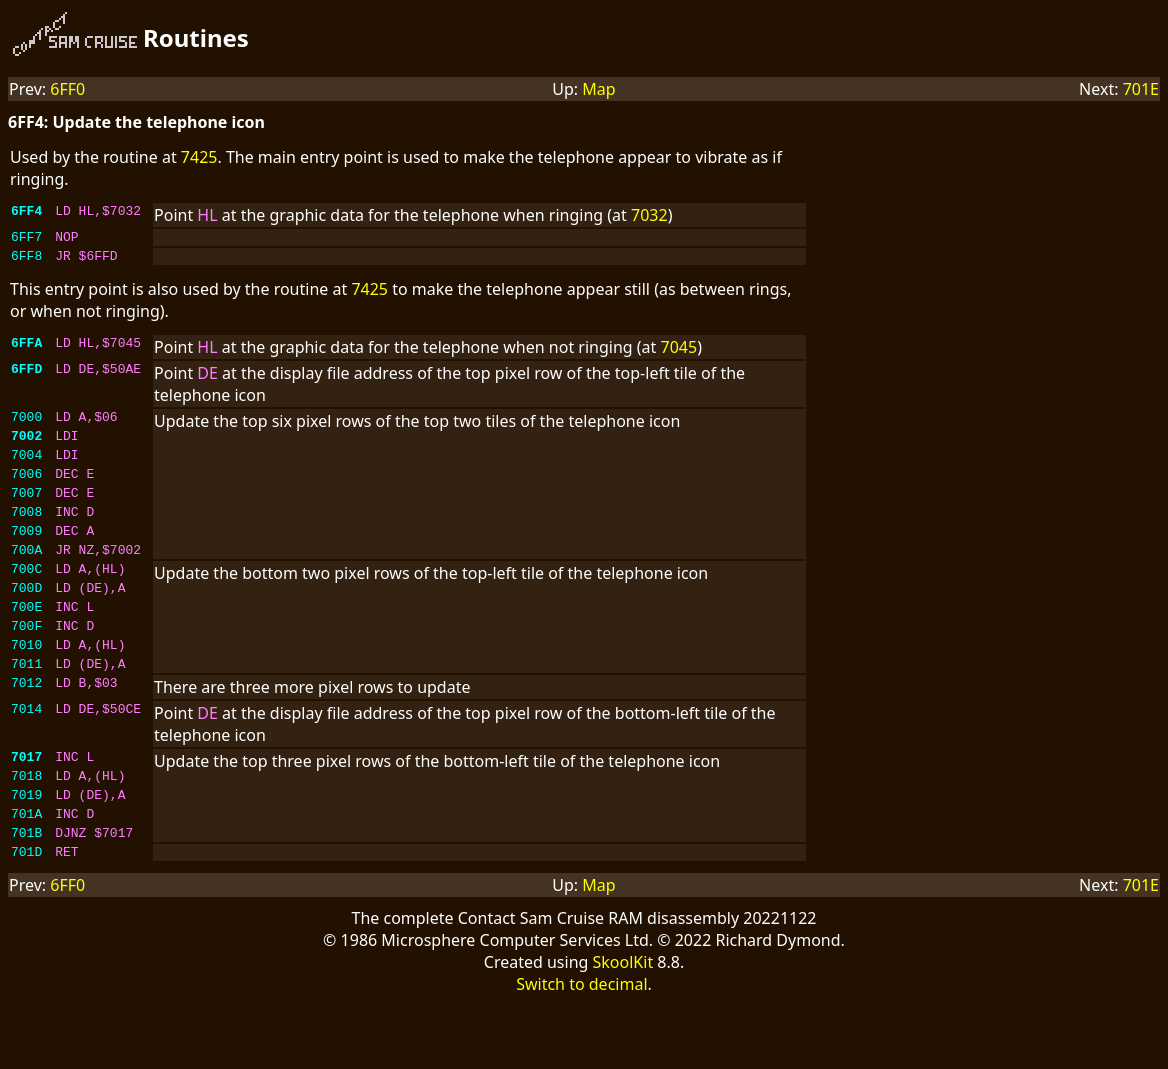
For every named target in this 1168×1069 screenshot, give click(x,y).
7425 (199, 157)
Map (598, 89)
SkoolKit (623, 1028)
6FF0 (67, 89)
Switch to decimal (581, 1050)
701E (1141, 89)
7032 (649, 215)
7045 (679, 353)
